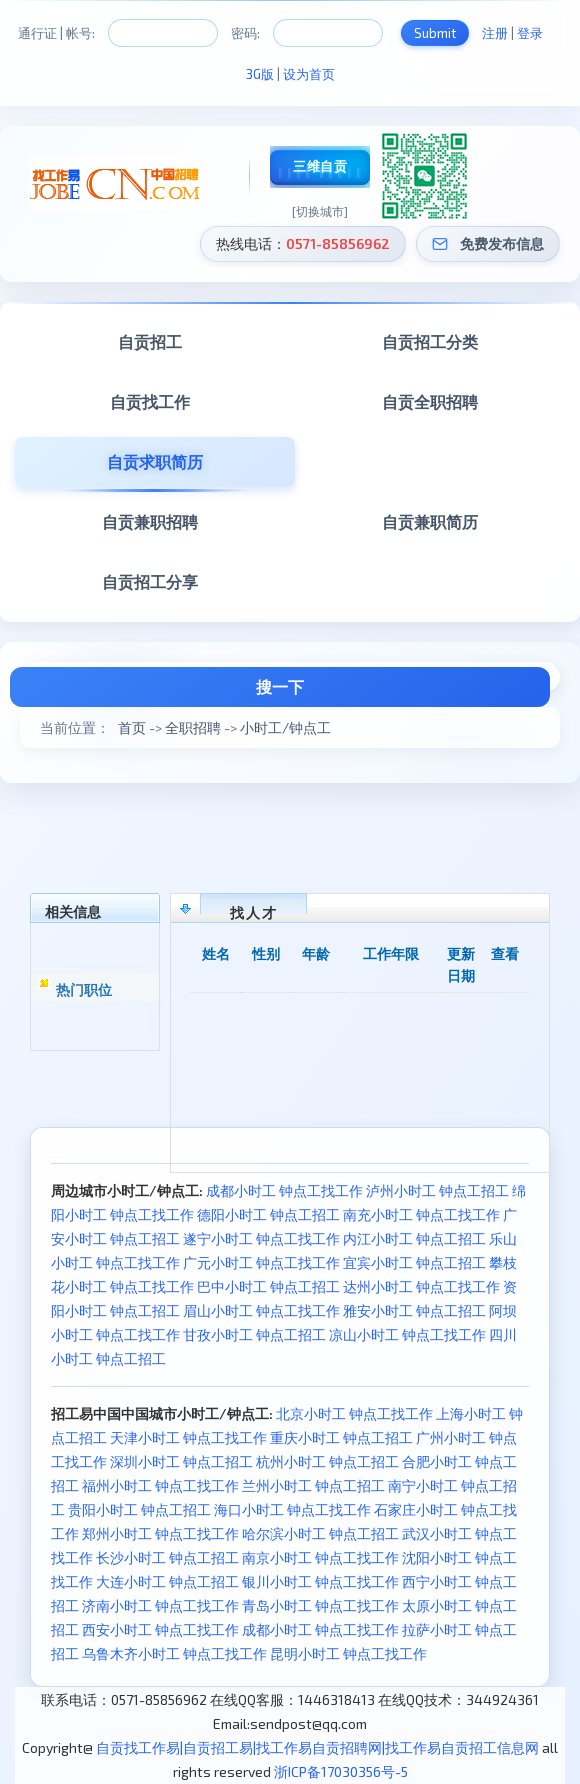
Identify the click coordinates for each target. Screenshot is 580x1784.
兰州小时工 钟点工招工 (313, 1485)
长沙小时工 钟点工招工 (167, 1557)
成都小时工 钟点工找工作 (284, 1190)
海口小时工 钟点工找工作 (292, 1509)
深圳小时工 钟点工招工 (181, 1461)
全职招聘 (193, 727)
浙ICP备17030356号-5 (341, 1771)
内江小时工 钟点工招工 (414, 1238)
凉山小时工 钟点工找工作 (407, 1334)
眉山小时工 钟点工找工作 (261, 1310)
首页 (132, 727)
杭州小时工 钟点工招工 (327, 1461)
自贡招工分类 (430, 341)
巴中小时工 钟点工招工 (268, 1286)
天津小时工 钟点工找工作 (188, 1437)
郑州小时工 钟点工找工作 (160, 1533)
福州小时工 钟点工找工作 (160, 1485)
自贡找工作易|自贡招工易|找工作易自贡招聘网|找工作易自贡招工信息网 (317, 1747)
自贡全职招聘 (430, 401)
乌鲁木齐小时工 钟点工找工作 (174, 1653)
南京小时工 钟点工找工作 (320, 1557)
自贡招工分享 (150, 581)
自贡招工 (150, 341)
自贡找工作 (150, 401)
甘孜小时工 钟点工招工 (254, 1334)
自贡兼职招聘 (150, 521)
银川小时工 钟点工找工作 (320, 1581)
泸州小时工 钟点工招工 (437, 1190)
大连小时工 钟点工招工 (167, 1581)
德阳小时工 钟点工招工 (268, 1214)
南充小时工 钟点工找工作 (421, 1214)
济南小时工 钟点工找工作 (160, 1605)
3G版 (260, 74)
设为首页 (309, 74)
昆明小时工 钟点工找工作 (348, 1653)
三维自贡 (320, 166)
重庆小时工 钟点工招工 (341, 1437)
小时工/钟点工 (285, 727)
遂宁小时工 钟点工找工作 (261, 1238)
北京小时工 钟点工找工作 (354, 1413)
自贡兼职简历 (430, 521)
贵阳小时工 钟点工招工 (139, 1509)
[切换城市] (320, 211)
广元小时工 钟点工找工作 (261, 1262)
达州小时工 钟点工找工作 (421, 1286)
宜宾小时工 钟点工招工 (414, 1262)
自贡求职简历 (155, 461)
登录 (530, 33)
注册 (495, 33)
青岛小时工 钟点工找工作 (320, 1605)
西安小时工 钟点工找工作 (160, 1629)
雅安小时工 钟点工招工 (414, 1310)
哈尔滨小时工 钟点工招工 (320, 1533)
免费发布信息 (502, 243)
